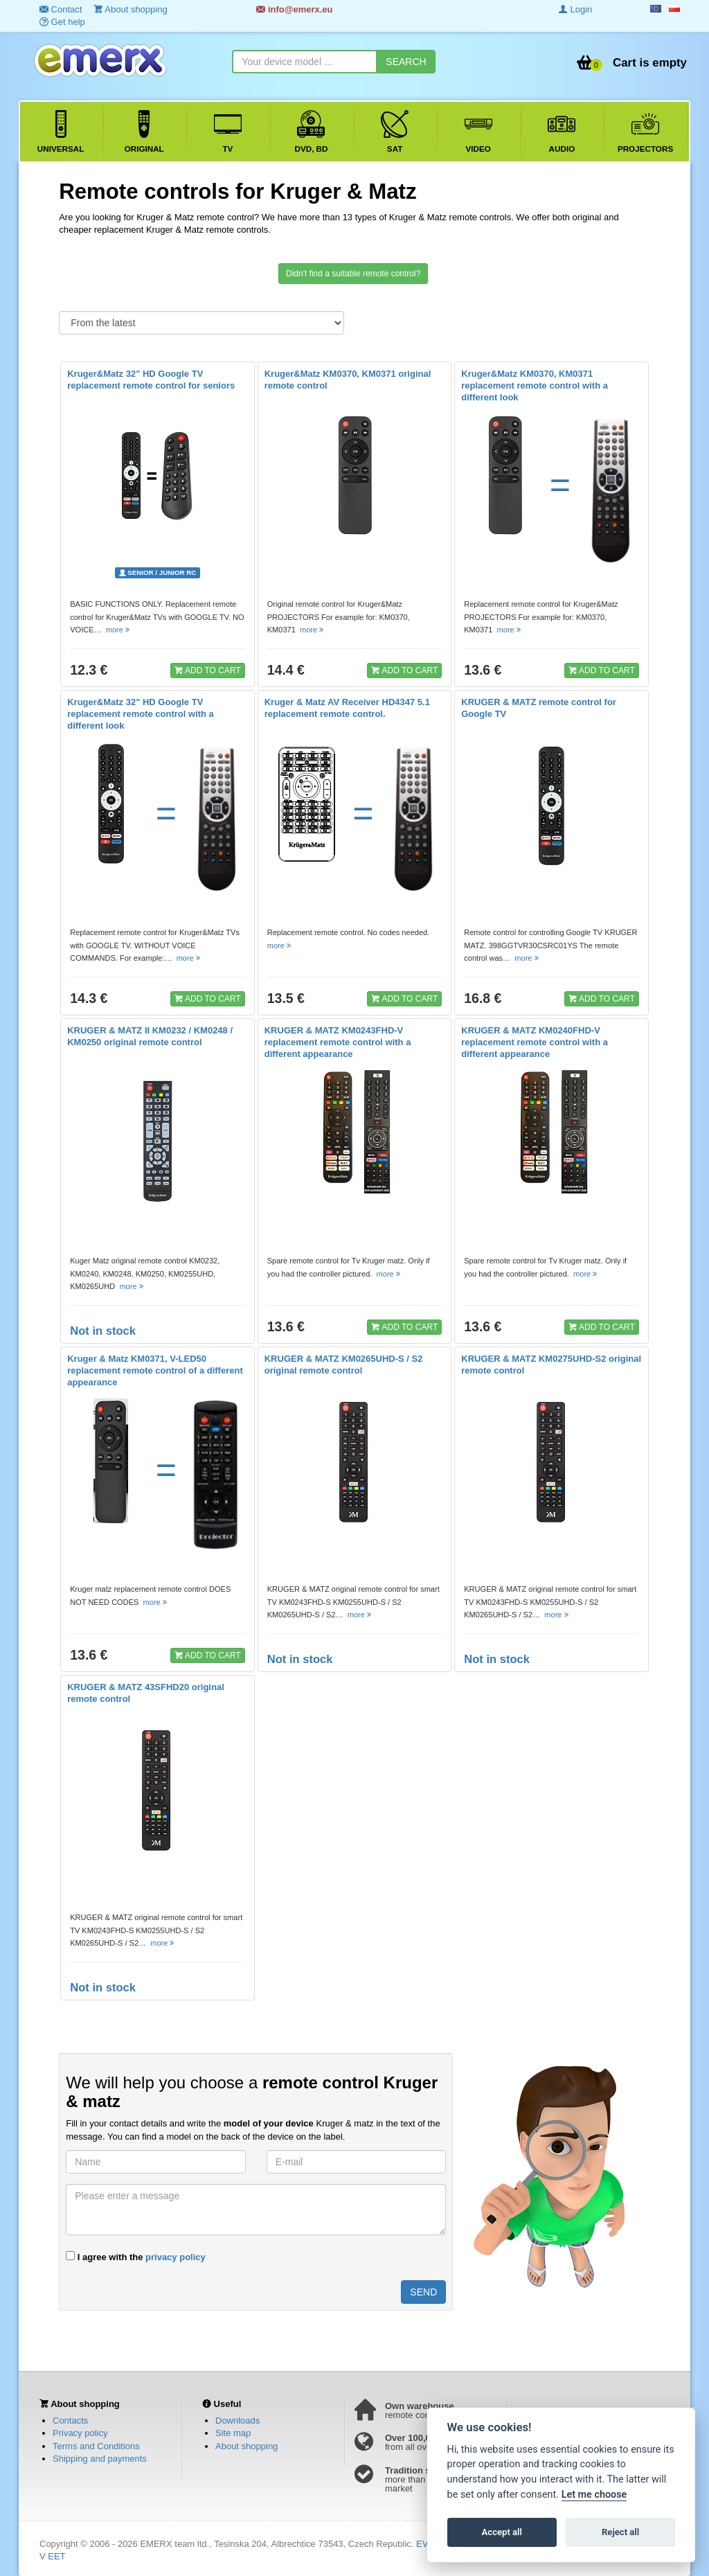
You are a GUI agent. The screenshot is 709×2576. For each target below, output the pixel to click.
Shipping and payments (100, 2458)
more (119, 629)
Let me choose (594, 2495)
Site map (233, 2433)
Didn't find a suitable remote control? (353, 273)
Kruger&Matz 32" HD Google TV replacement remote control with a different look (140, 714)
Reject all (620, 2532)
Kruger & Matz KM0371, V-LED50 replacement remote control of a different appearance (155, 1370)
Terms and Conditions (96, 2446)
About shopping (246, 2446)
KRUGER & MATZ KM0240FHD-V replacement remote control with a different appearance (534, 1042)
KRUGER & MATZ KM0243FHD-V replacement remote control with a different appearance (337, 1042)
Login (575, 9)
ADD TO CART (207, 669)
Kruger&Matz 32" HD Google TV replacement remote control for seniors (151, 379)
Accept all (502, 2532)
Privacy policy (80, 2433)
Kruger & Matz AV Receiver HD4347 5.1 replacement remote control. (347, 708)
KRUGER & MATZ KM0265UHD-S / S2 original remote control (343, 1364)
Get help (62, 22)
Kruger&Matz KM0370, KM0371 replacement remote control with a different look (534, 385)
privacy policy (175, 2257)
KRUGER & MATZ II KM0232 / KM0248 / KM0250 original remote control (150, 1036)
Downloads (237, 2420)
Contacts (70, 2420)
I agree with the (136, 2256)
